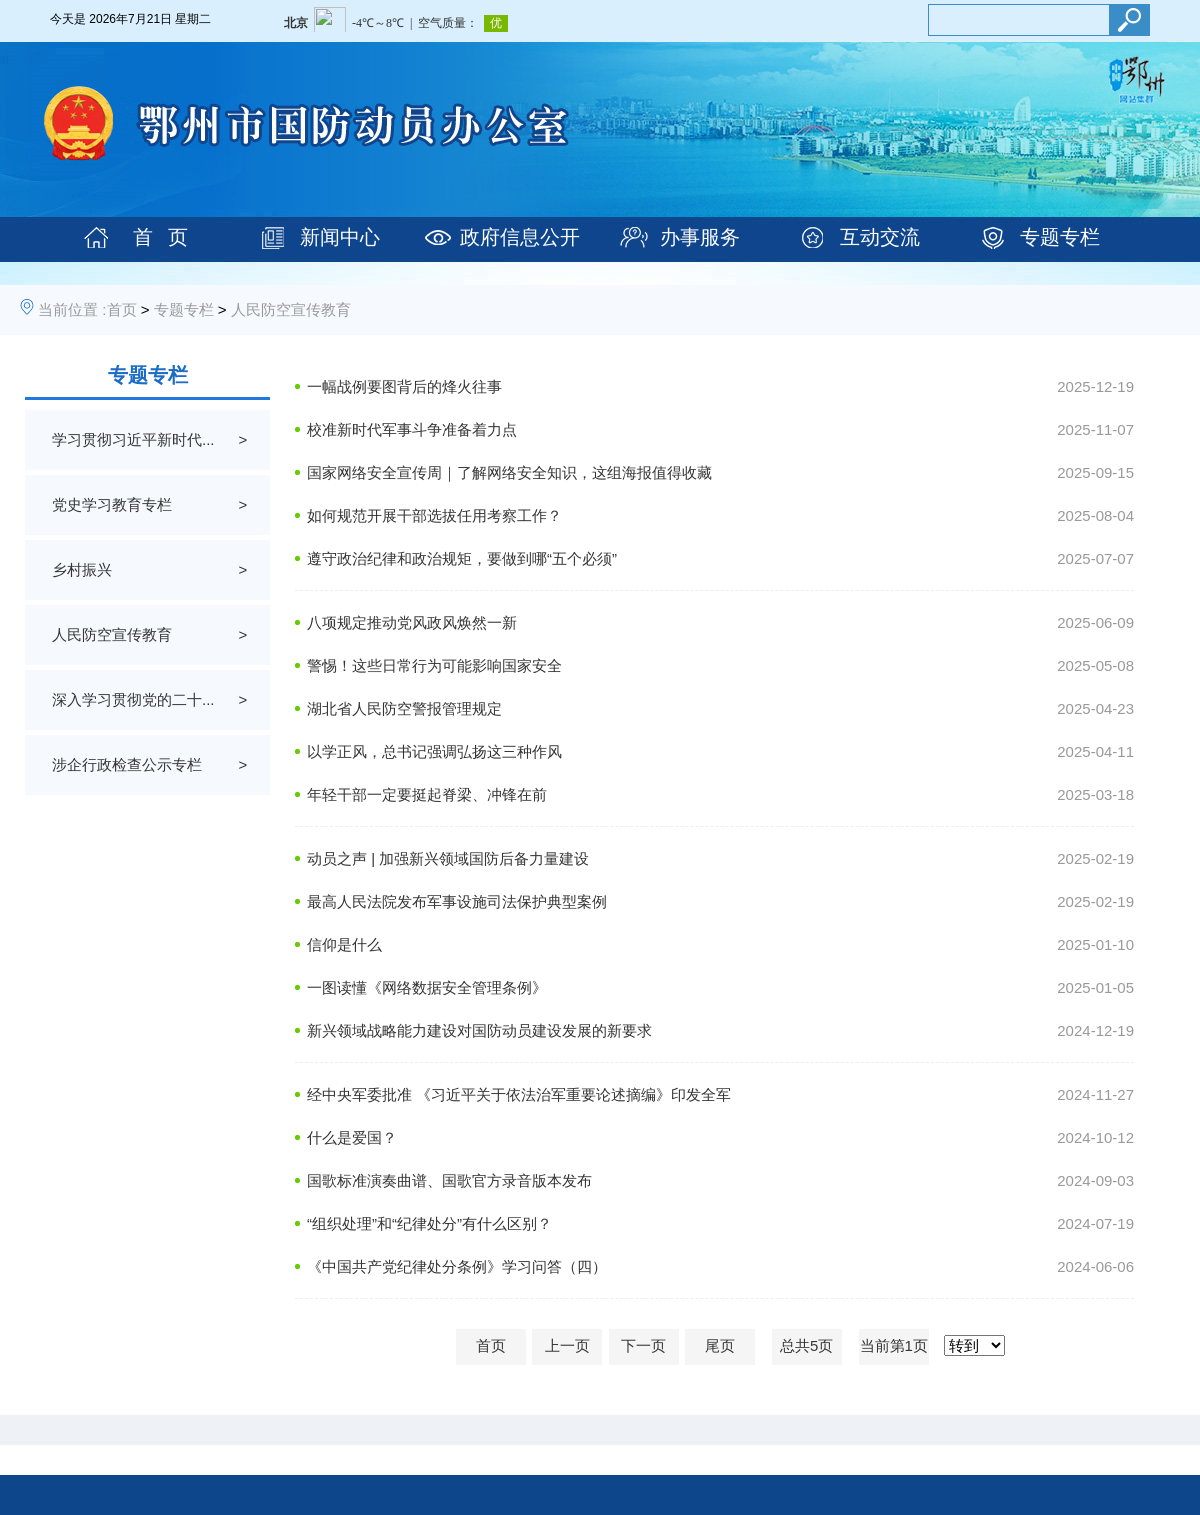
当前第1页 (894, 1345)
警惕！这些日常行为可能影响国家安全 (434, 665)
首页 (122, 309)
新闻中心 (340, 237)
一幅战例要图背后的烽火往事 (404, 386)
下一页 (643, 1345)
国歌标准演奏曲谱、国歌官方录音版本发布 (449, 1180)
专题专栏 (1060, 237)
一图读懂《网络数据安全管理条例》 (427, 987)
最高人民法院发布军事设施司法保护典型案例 (457, 901)
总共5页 (806, 1345)
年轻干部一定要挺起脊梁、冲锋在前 (427, 794)
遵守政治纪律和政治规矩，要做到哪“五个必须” (462, 558)
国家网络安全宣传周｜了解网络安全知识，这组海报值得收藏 (509, 472)
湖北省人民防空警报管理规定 (404, 708)
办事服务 (700, 237)
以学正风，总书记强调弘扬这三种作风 (434, 751)
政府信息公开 (520, 237)
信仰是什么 (344, 944)
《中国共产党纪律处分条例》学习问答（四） (457, 1266)
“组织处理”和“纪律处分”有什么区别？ (429, 1223)
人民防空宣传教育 (291, 309)
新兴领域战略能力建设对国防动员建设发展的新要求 (479, 1030)
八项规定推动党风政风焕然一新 (412, 622)
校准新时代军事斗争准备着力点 (412, 429)
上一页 (567, 1345)
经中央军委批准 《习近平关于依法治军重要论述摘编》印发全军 (519, 1094)
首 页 (160, 237)
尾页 (720, 1345)
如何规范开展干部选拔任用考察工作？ (434, 515)
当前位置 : (72, 309)
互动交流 (880, 237)
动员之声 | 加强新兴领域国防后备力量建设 (448, 858)
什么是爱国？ (352, 1137)
